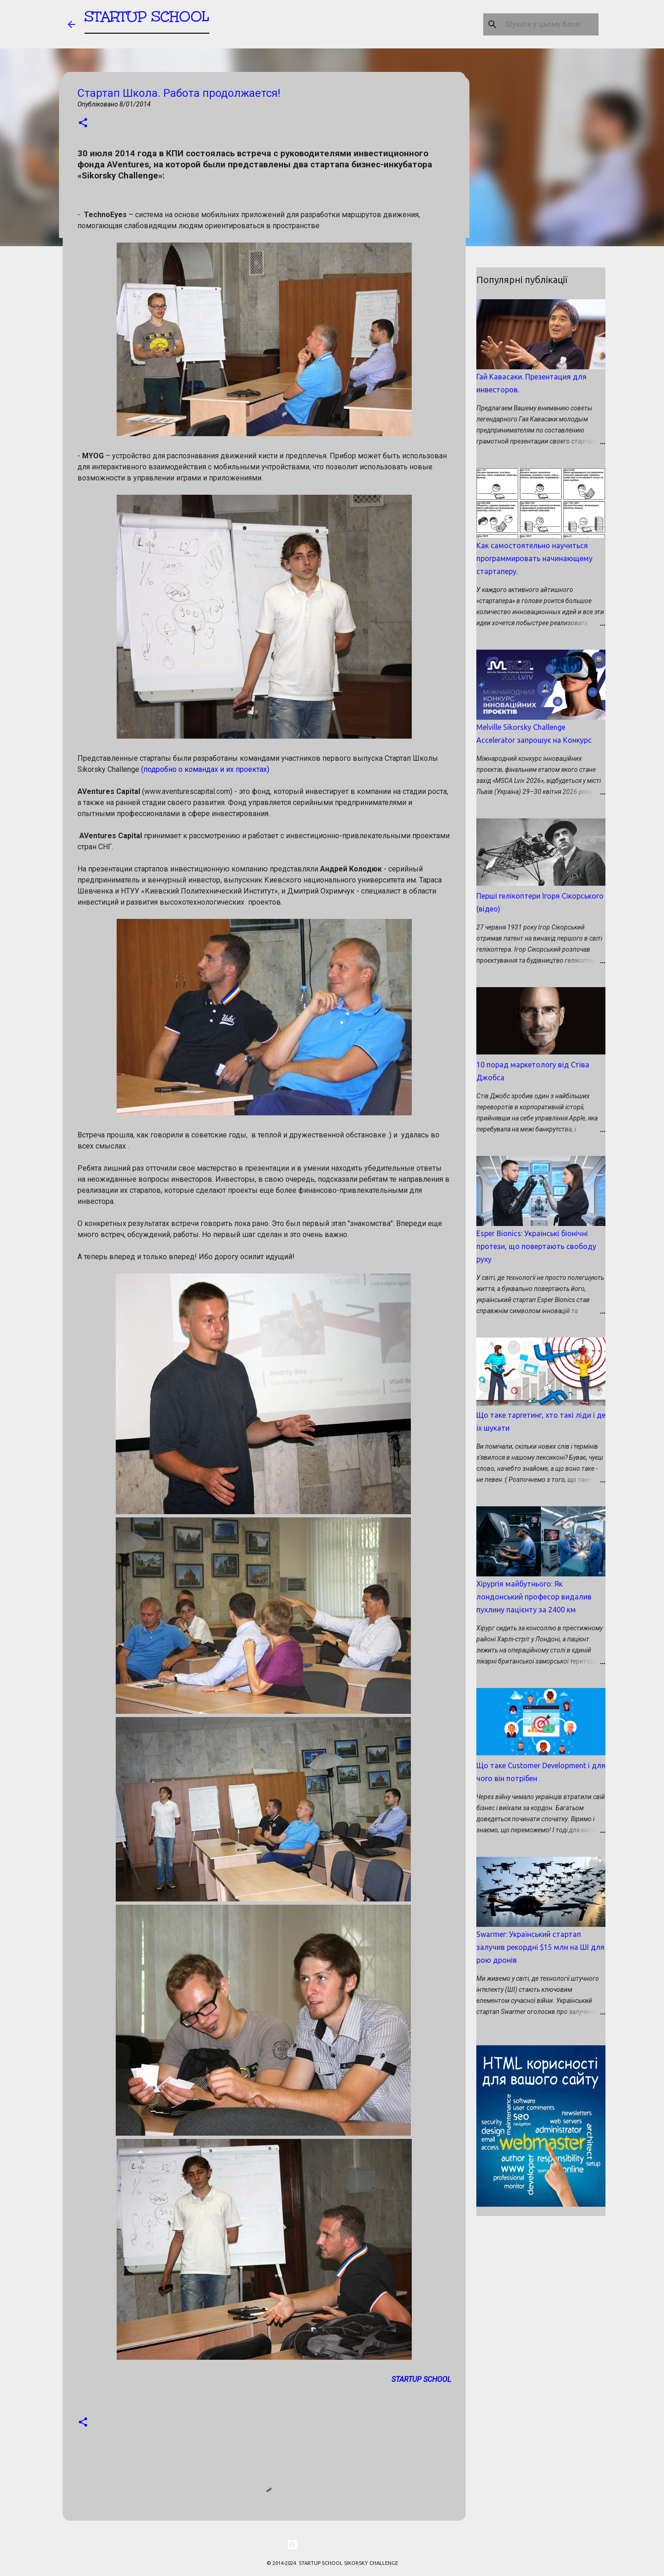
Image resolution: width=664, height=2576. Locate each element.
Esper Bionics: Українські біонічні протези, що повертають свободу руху (536, 1246)
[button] (83, 123)
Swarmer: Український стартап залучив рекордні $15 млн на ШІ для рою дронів (540, 1947)
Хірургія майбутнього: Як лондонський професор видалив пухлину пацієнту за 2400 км (534, 1597)
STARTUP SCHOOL (146, 20)
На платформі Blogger (332, 2544)
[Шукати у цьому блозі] (550, 24)
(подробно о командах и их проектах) (205, 769)
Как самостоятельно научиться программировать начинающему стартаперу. (534, 558)
